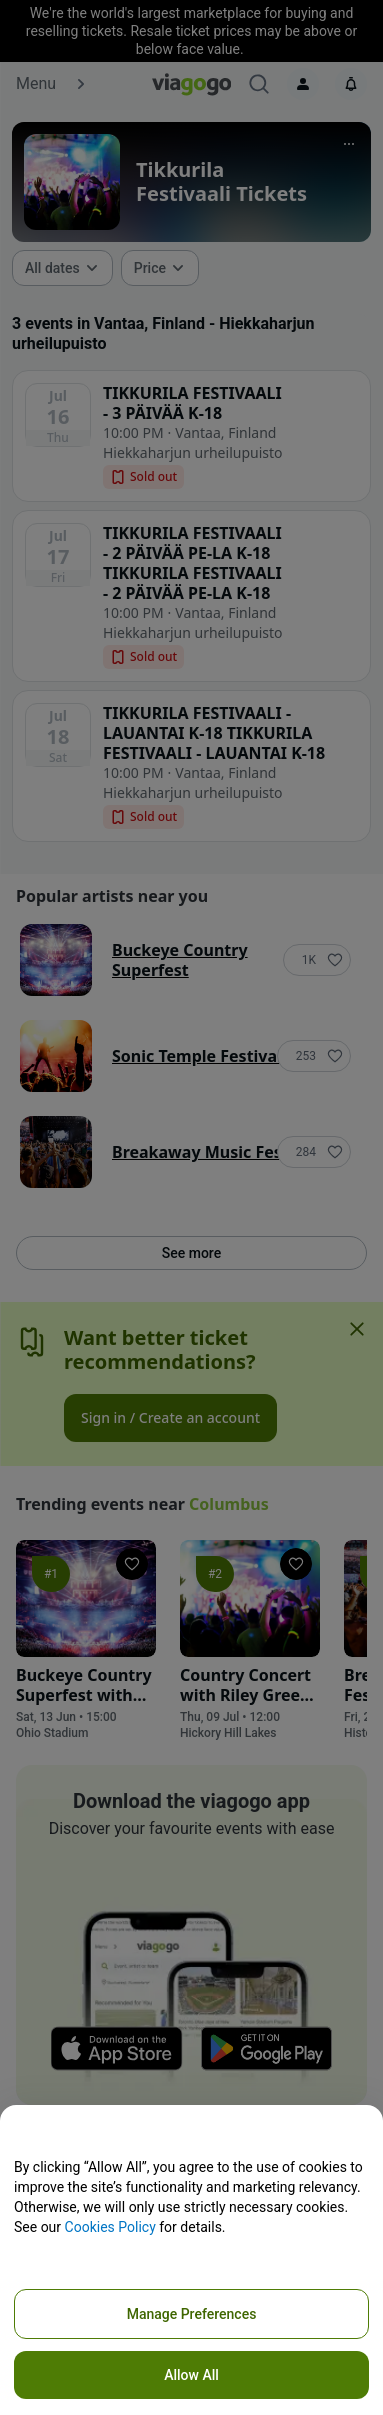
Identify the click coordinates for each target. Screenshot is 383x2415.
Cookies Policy (110, 2227)
